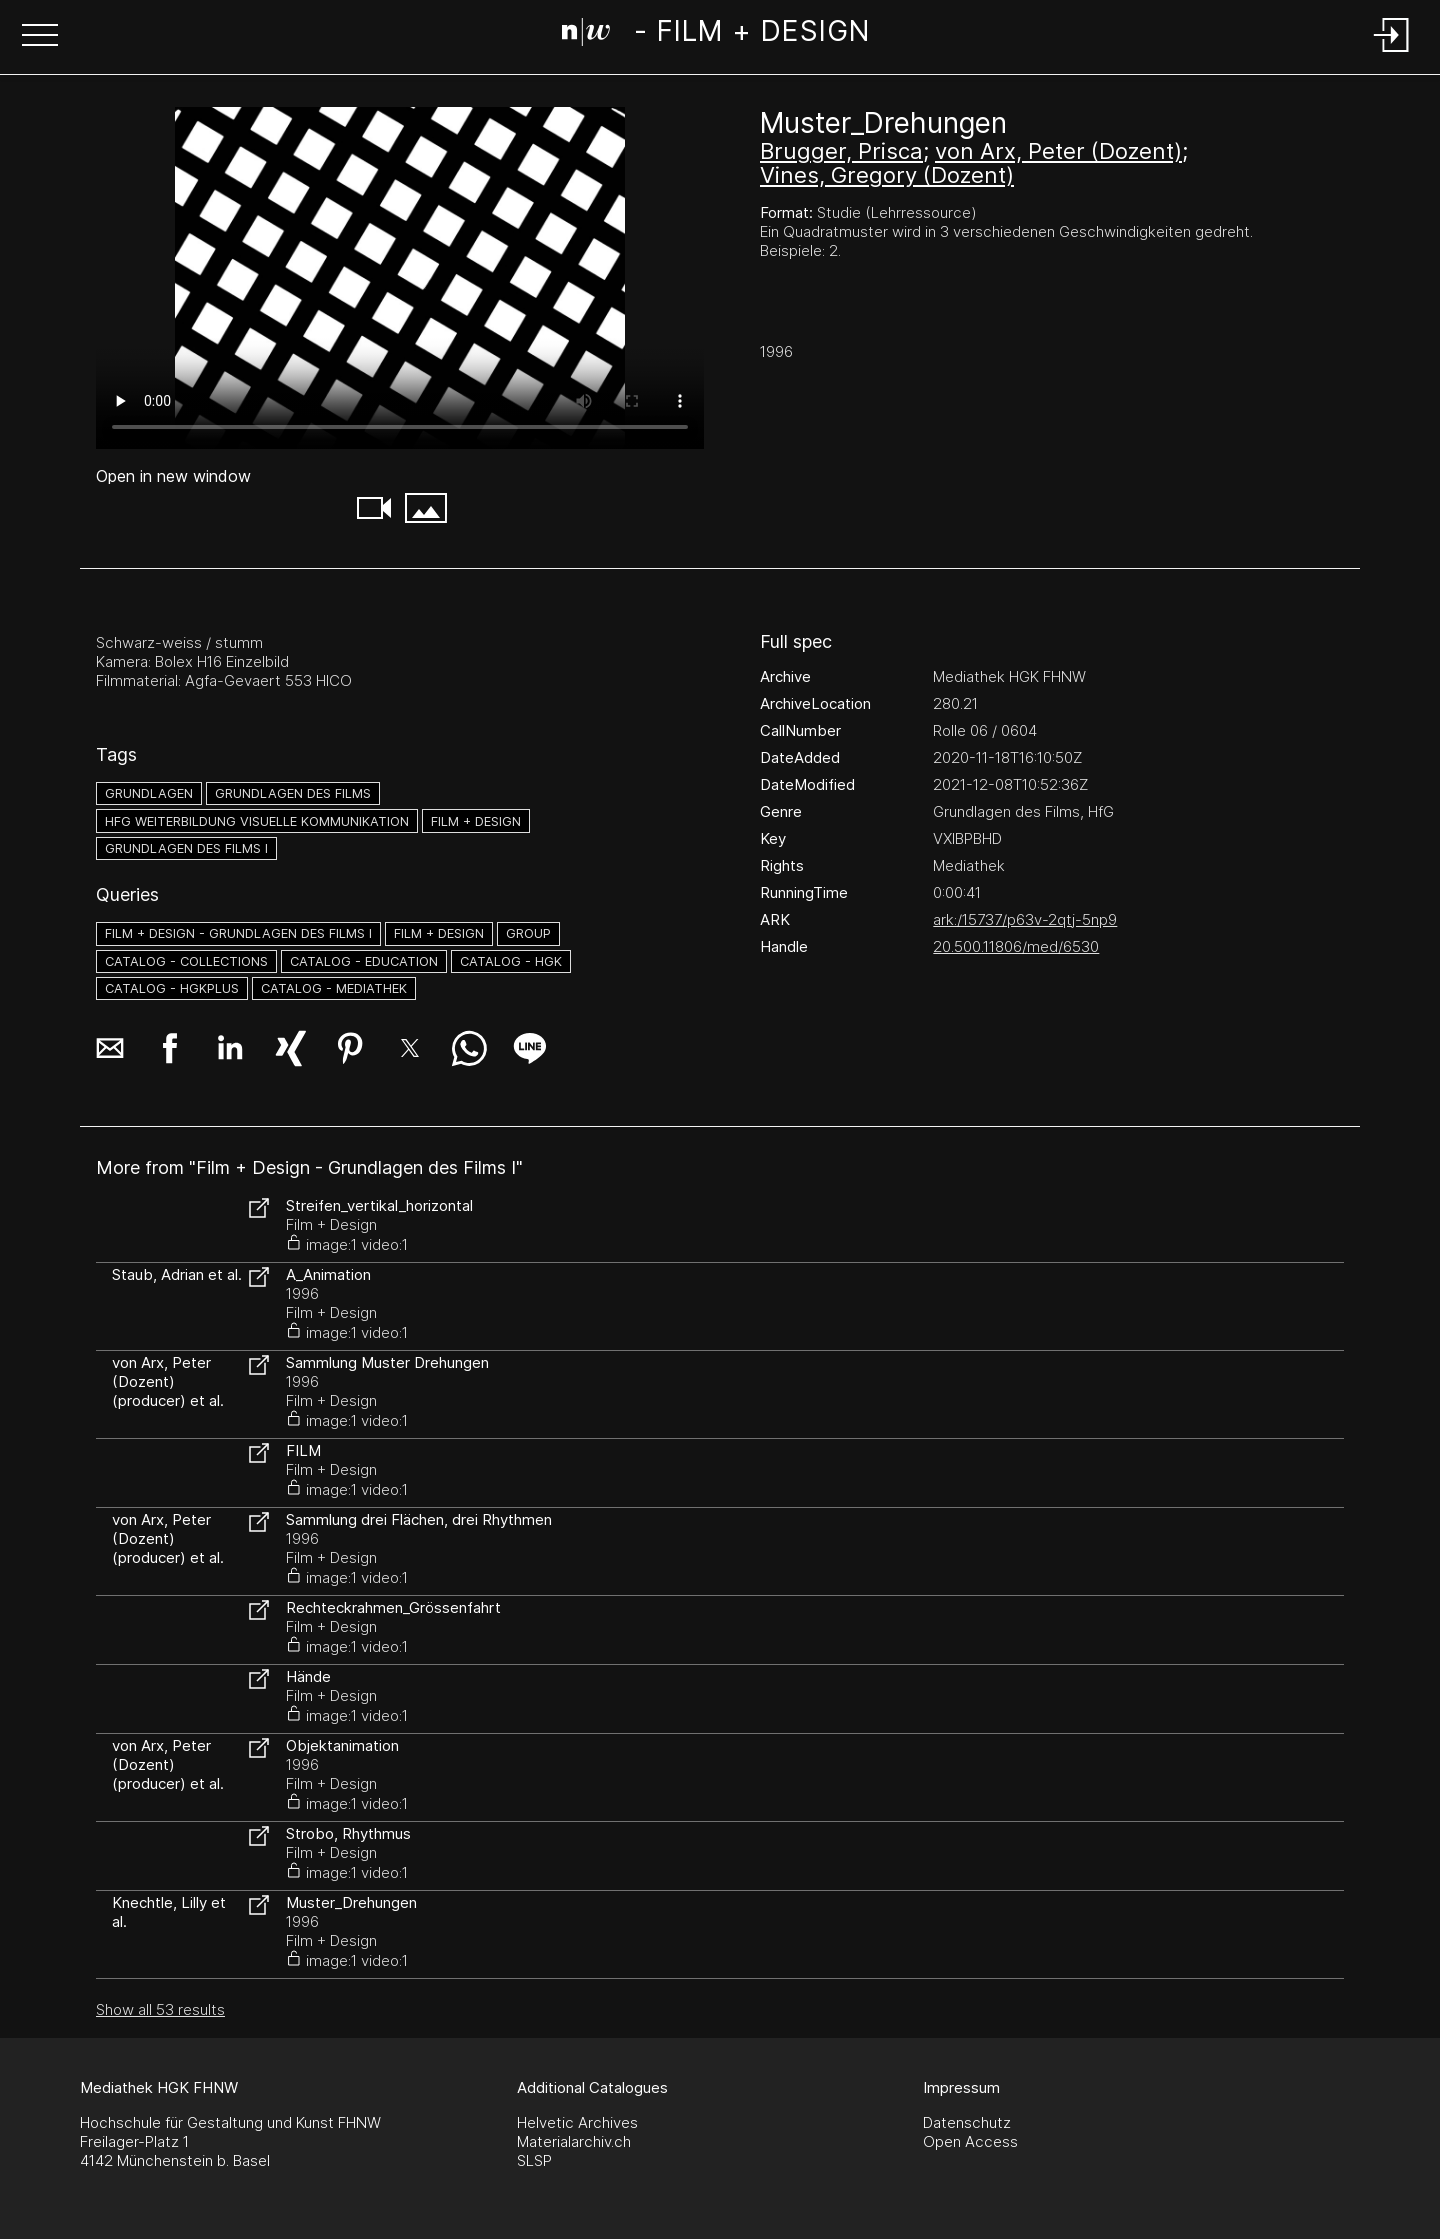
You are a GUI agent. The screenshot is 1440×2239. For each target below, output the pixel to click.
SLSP (534, 2160)
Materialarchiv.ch (574, 2141)
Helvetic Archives (577, 2122)
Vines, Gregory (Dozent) (887, 175)
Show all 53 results (160, 2009)
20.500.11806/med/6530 (1016, 946)
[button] (40, 37)
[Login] (1392, 53)
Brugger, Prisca (841, 151)
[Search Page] (715, 35)
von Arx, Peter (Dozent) (1058, 151)
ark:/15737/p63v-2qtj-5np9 (1025, 919)
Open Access (970, 2141)
